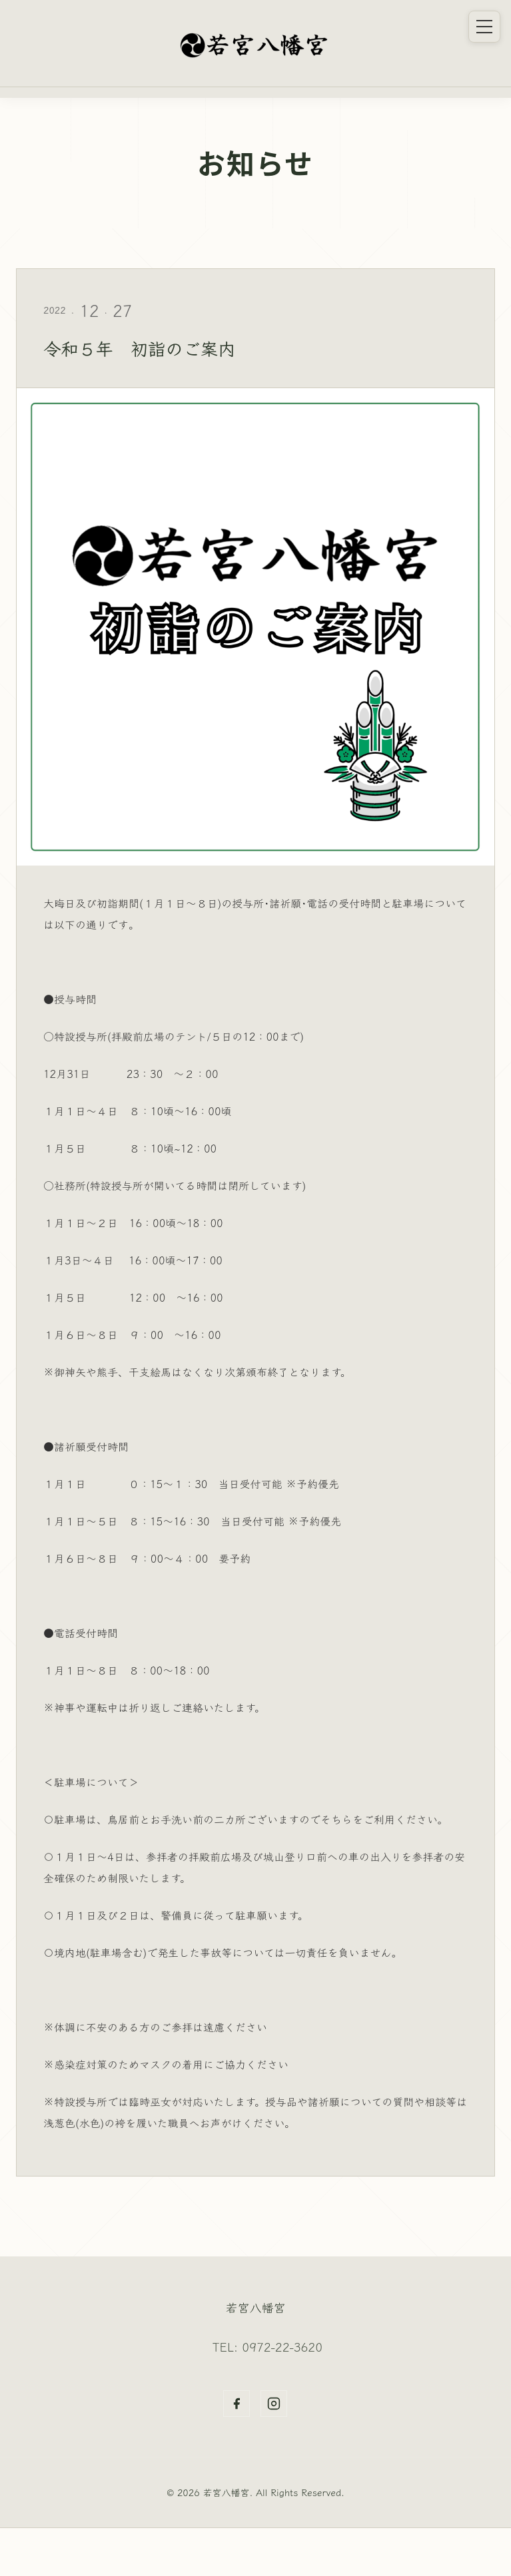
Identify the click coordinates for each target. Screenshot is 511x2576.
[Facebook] (236, 2403)
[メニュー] (484, 27)
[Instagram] (273, 2403)
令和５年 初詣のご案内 (146, 347)
